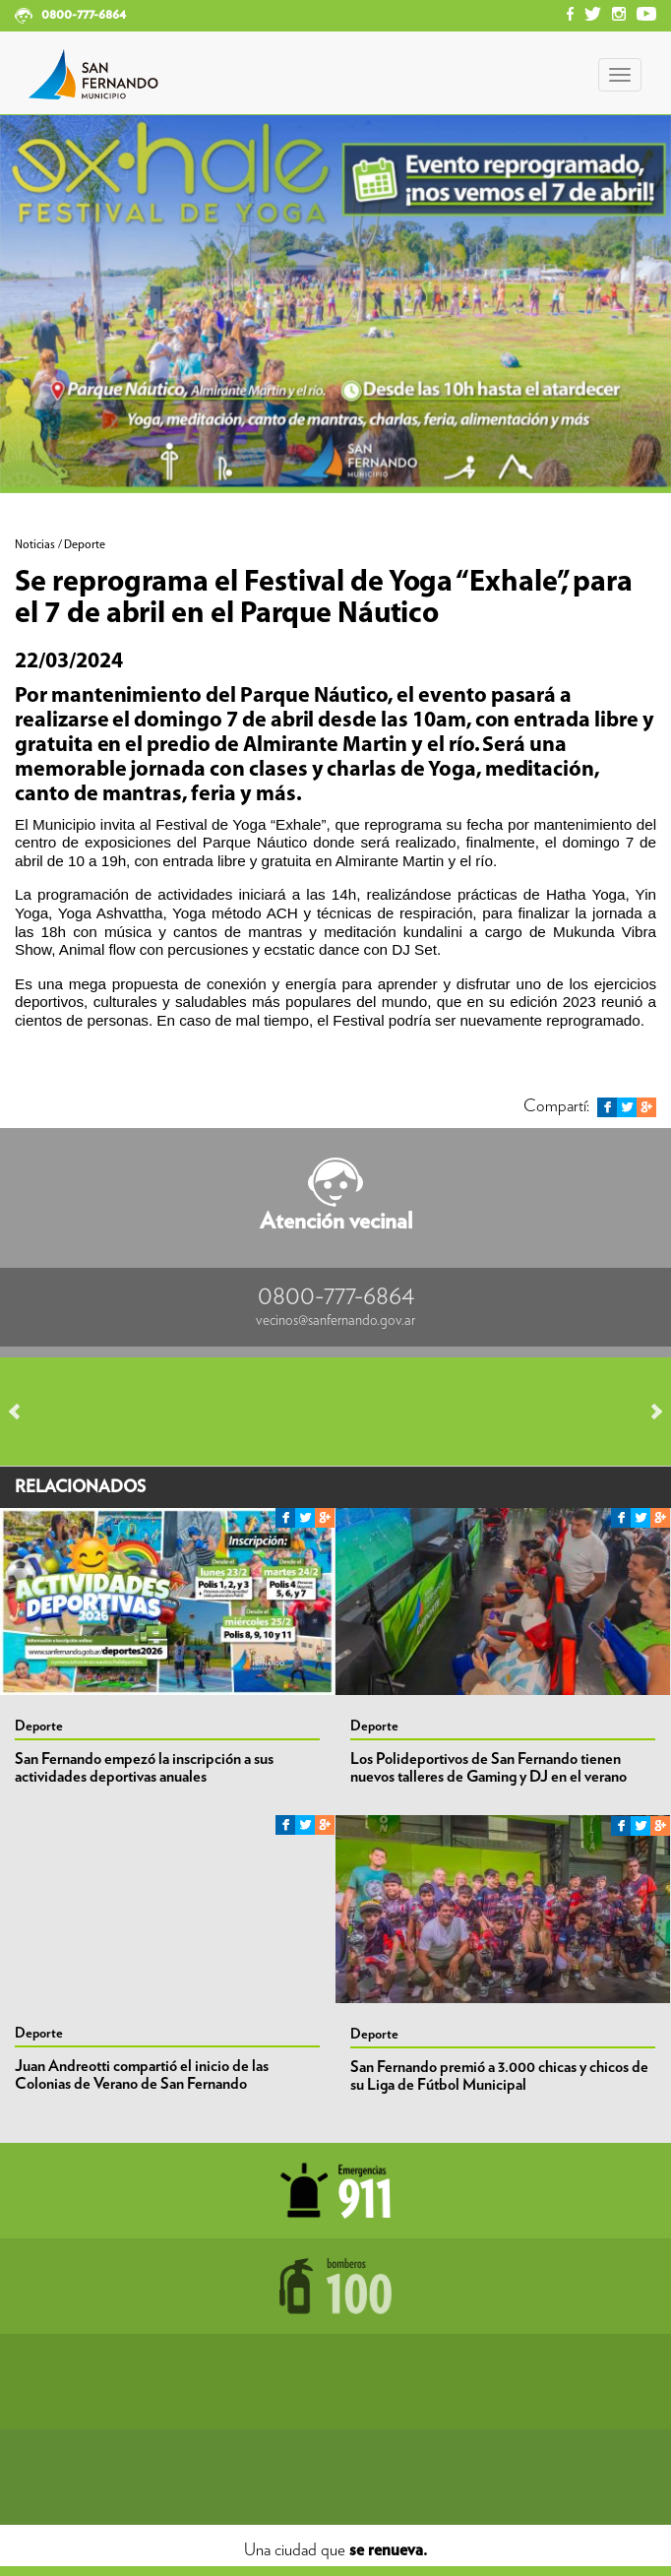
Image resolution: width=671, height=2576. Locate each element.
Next (647, 1411)
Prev (23, 1411)
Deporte (39, 1726)
